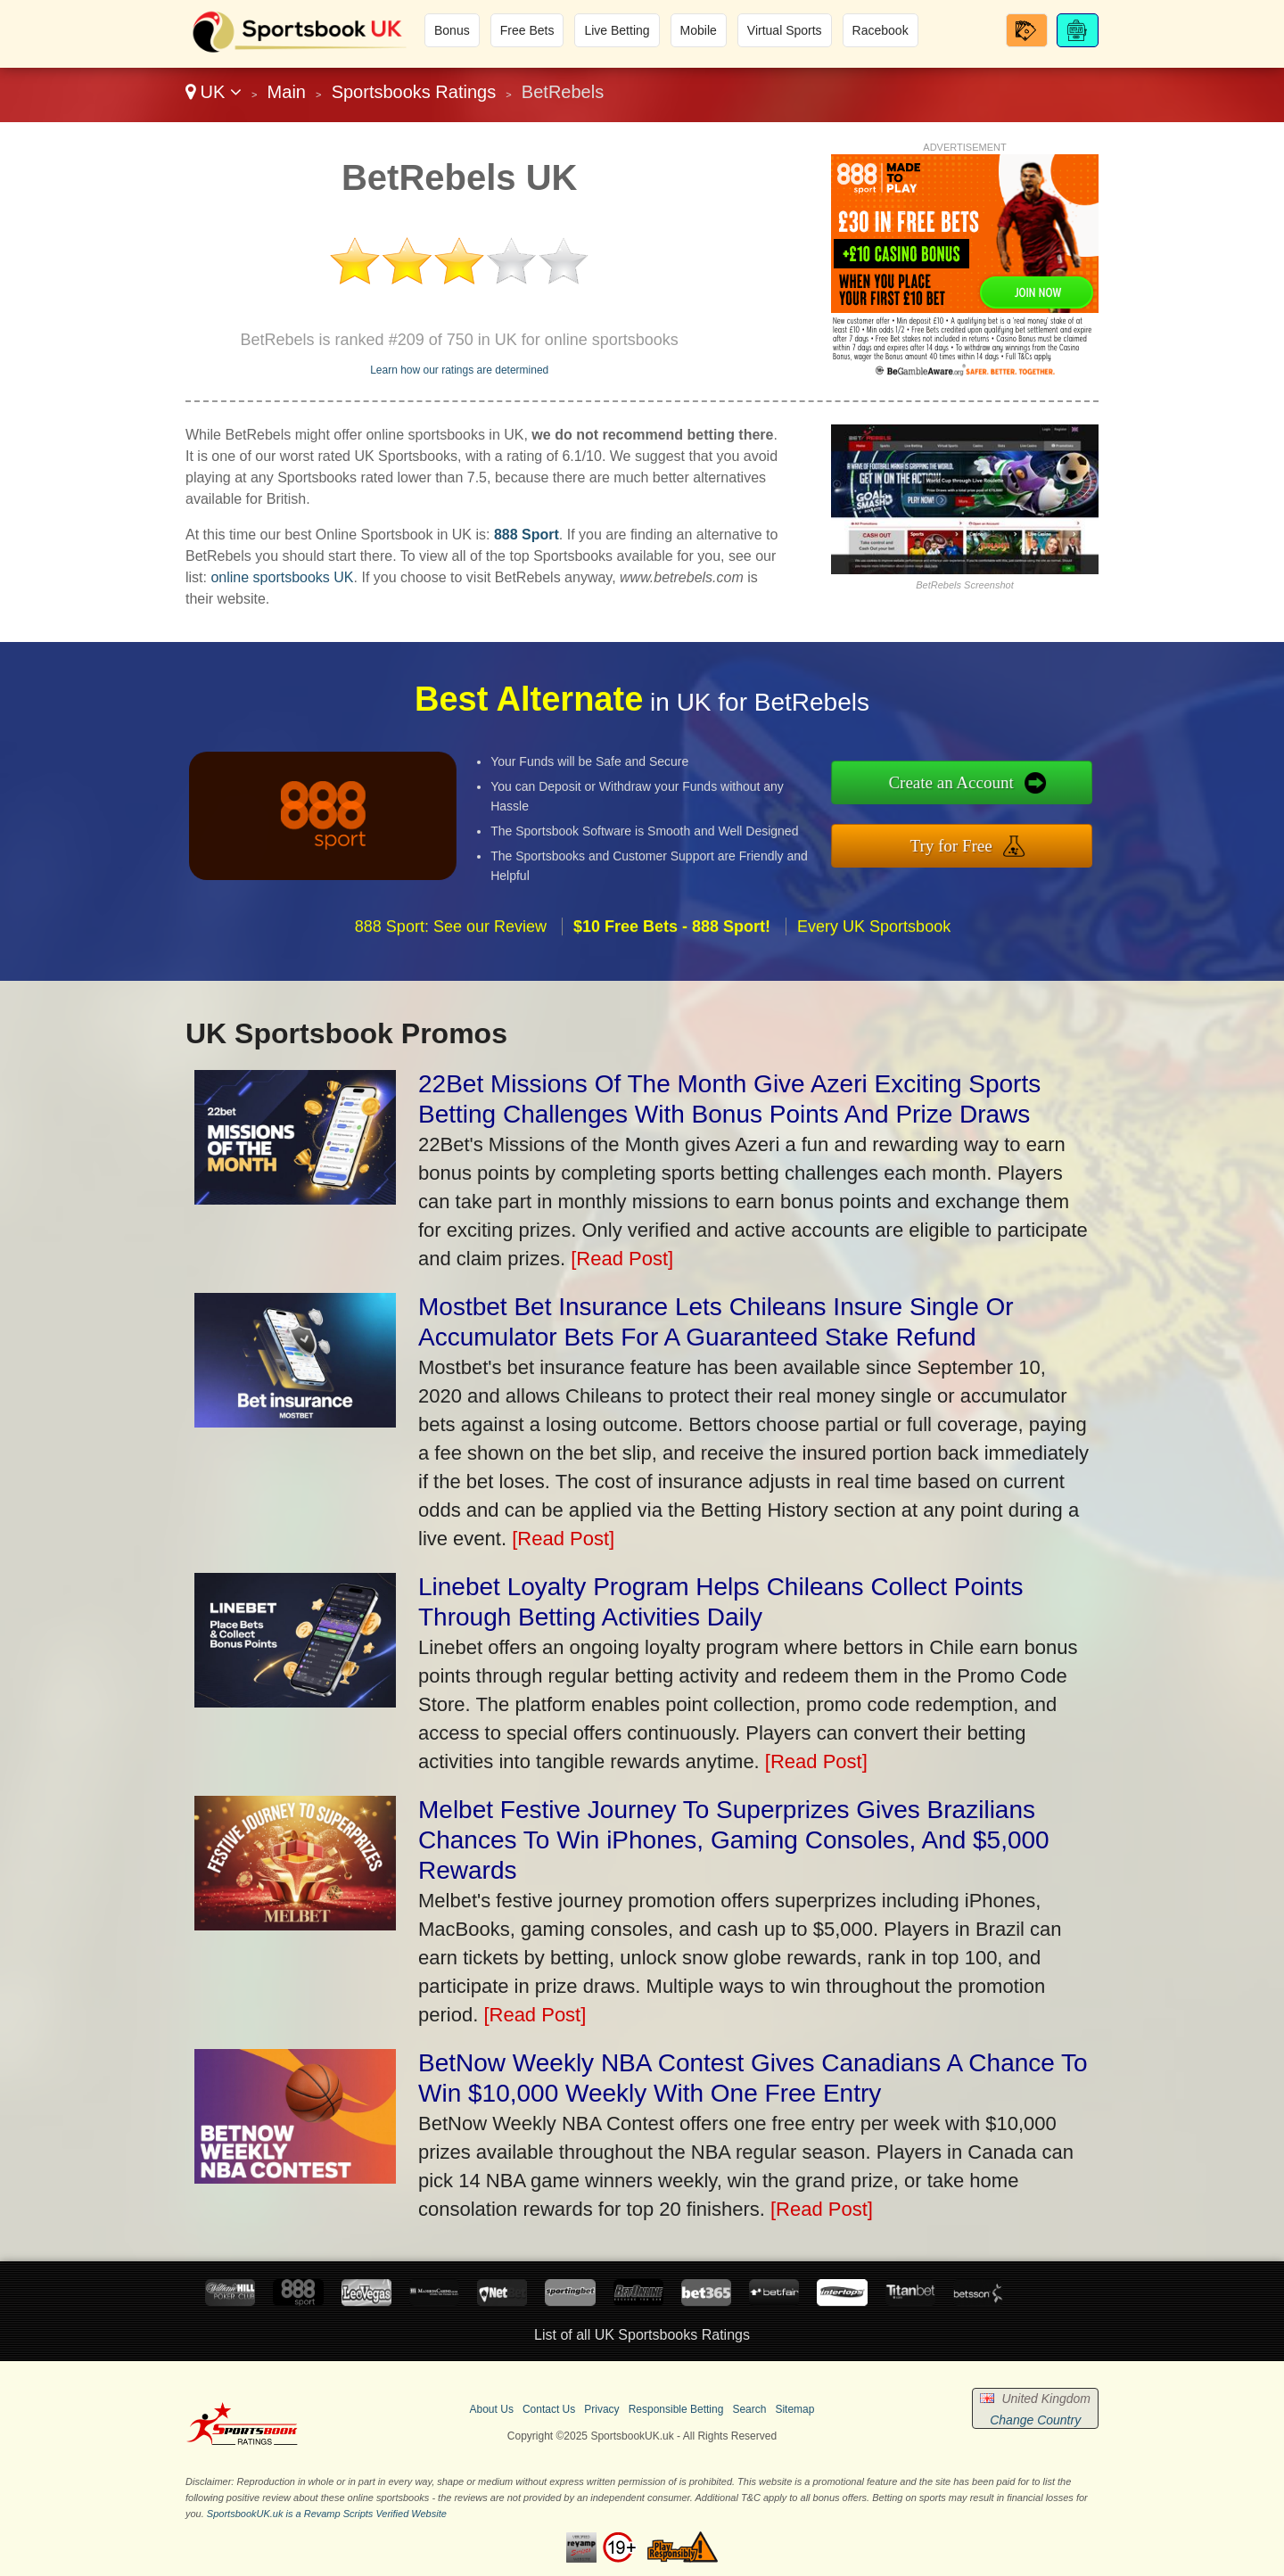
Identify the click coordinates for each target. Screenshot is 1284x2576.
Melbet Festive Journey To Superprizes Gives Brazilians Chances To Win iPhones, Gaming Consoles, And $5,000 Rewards (733, 1840)
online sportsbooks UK (281, 577)
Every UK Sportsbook (874, 1003)
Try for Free (1031, 834)
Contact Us (549, 2409)
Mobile (698, 30)
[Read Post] (622, 1258)
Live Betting (616, 30)
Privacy (601, 2409)
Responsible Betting (676, 2409)
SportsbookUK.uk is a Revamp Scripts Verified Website (327, 2513)
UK (213, 92)
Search (749, 2409)
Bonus (452, 30)
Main (287, 92)
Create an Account (1032, 792)
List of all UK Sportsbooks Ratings (642, 2334)
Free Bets (527, 30)
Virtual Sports (784, 30)
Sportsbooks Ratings (414, 92)
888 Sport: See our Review (451, 1003)
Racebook (880, 30)
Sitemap (794, 2409)
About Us (492, 2409)
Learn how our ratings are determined (459, 370)
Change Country (1035, 2420)
